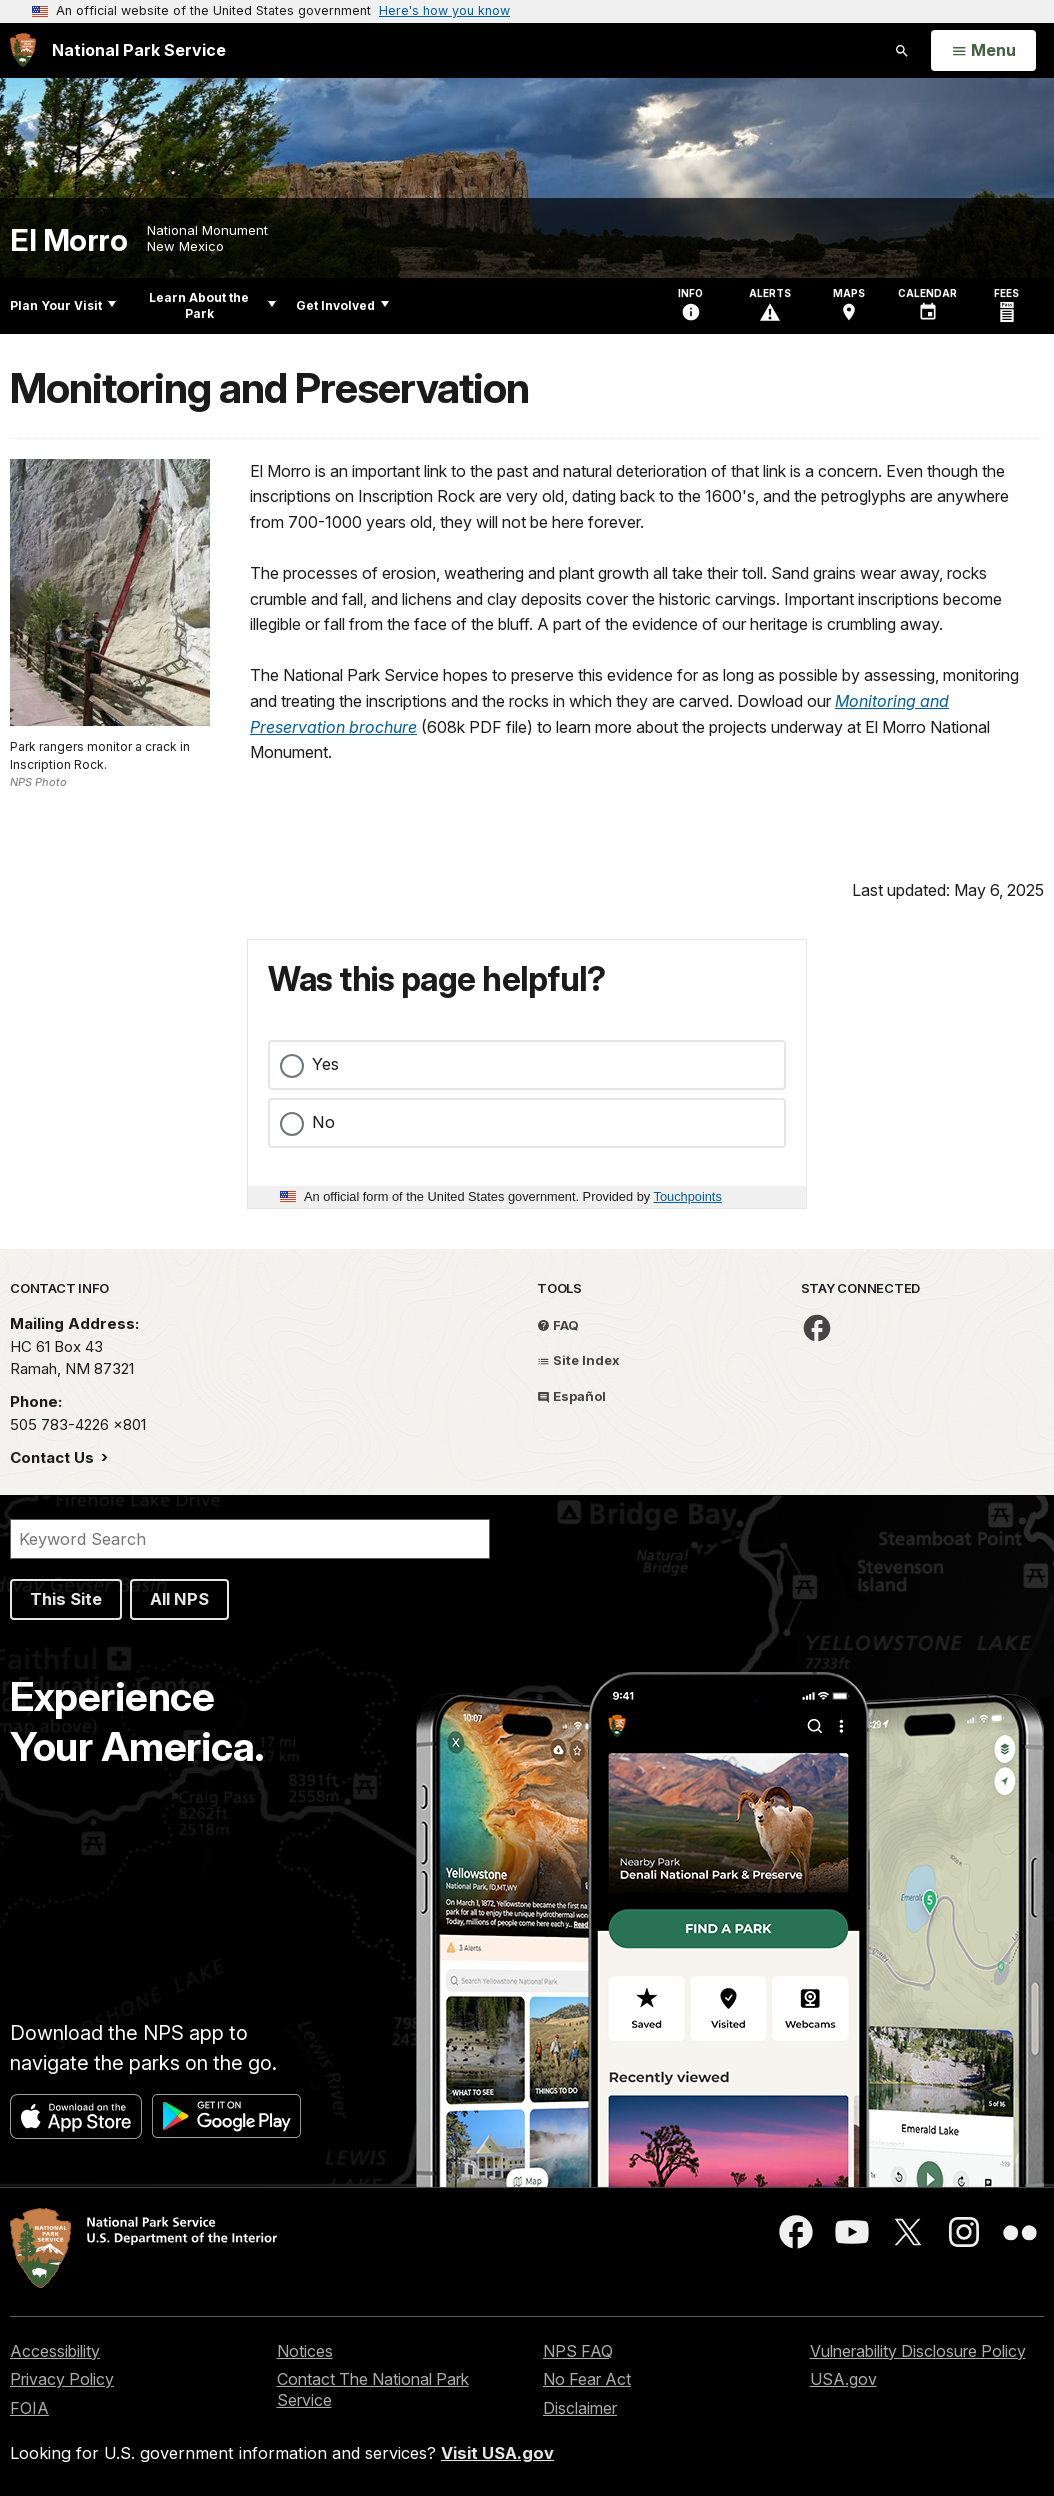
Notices (305, 2351)
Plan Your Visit (63, 305)
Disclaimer (580, 2408)
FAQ (558, 1325)
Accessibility (55, 2351)
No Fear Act (587, 2379)
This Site (66, 1599)
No (323, 1122)
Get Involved (342, 305)
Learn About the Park (212, 305)
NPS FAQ (578, 2351)
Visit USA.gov (497, 2453)
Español (571, 1396)
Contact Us (54, 1457)
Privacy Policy (62, 2379)
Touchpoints (688, 1196)
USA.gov (843, 2379)
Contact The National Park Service (373, 2389)
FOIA (29, 2408)
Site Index (578, 1360)
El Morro (68, 240)
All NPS (179, 1599)
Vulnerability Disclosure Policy (918, 2351)
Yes (325, 1064)
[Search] (250, 1539)
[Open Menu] (983, 51)
